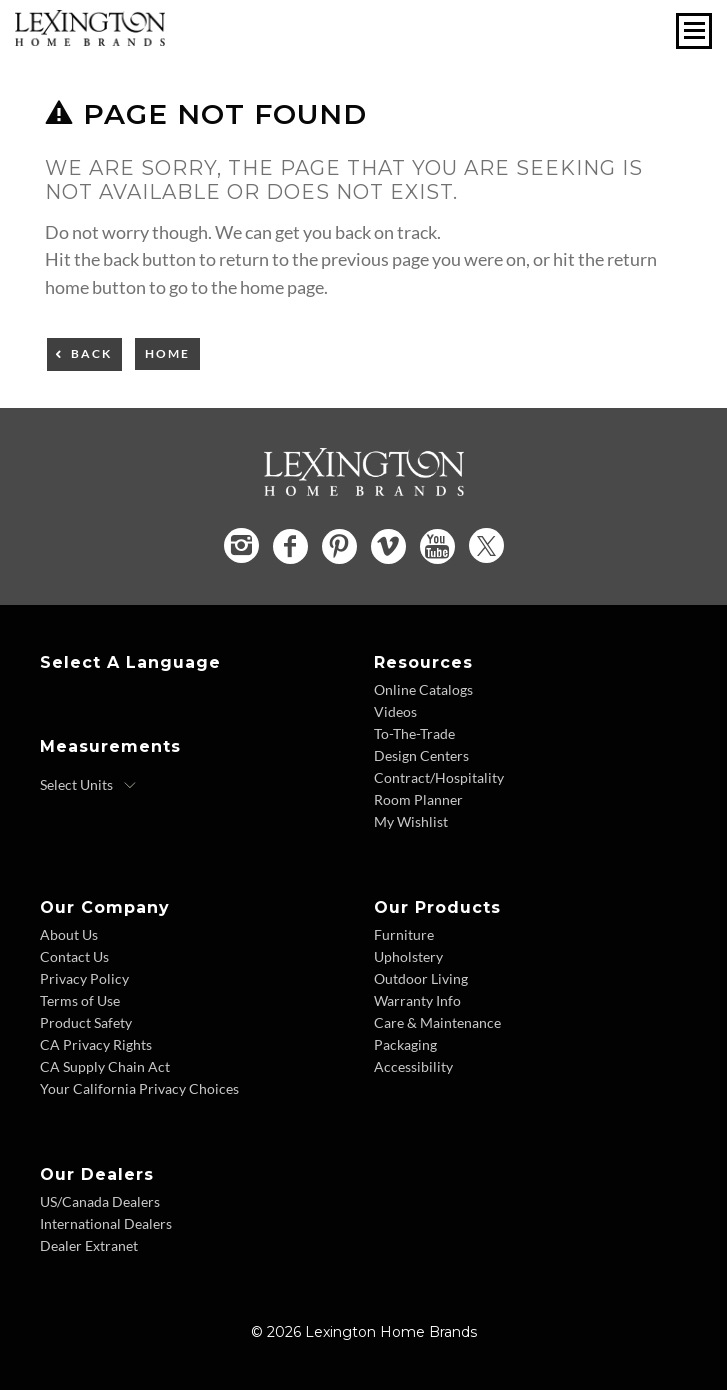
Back (91, 353)
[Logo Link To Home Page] (90, 39)
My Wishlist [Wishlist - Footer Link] (411, 821)
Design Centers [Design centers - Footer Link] (421, 755)
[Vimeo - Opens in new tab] (388, 546)
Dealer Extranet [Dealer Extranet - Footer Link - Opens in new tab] (89, 1245)
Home (167, 353)
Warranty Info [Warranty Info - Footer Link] (417, 1000)
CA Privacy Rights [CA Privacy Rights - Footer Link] (96, 1044)
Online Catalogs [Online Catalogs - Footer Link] (423, 689)
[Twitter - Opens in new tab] (486, 545)
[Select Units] (88, 785)
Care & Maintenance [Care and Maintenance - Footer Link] (437, 1022)
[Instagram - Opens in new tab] (241, 545)
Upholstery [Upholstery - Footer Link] (408, 956)
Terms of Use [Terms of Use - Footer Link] (80, 1000)
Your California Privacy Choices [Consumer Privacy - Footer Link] (139, 1088)
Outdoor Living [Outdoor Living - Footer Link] (421, 978)
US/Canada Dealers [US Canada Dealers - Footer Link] (100, 1201)
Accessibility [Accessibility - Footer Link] (413, 1066)
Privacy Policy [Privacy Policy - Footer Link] (84, 978)
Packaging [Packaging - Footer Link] (405, 1044)
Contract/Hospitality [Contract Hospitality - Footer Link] (439, 777)
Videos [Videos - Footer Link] (395, 711)
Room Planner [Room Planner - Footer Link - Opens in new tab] (418, 799)
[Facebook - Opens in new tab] (290, 546)
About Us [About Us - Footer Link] (69, 934)
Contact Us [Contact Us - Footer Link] (74, 956)
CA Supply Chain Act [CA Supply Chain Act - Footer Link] (105, 1066)
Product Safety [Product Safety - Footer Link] (86, 1022)
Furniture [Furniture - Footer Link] (404, 934)
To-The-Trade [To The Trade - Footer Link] (414, 733)
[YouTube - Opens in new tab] (437, 546)
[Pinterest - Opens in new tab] (339, 546)
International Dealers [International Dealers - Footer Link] (106, 1223)
